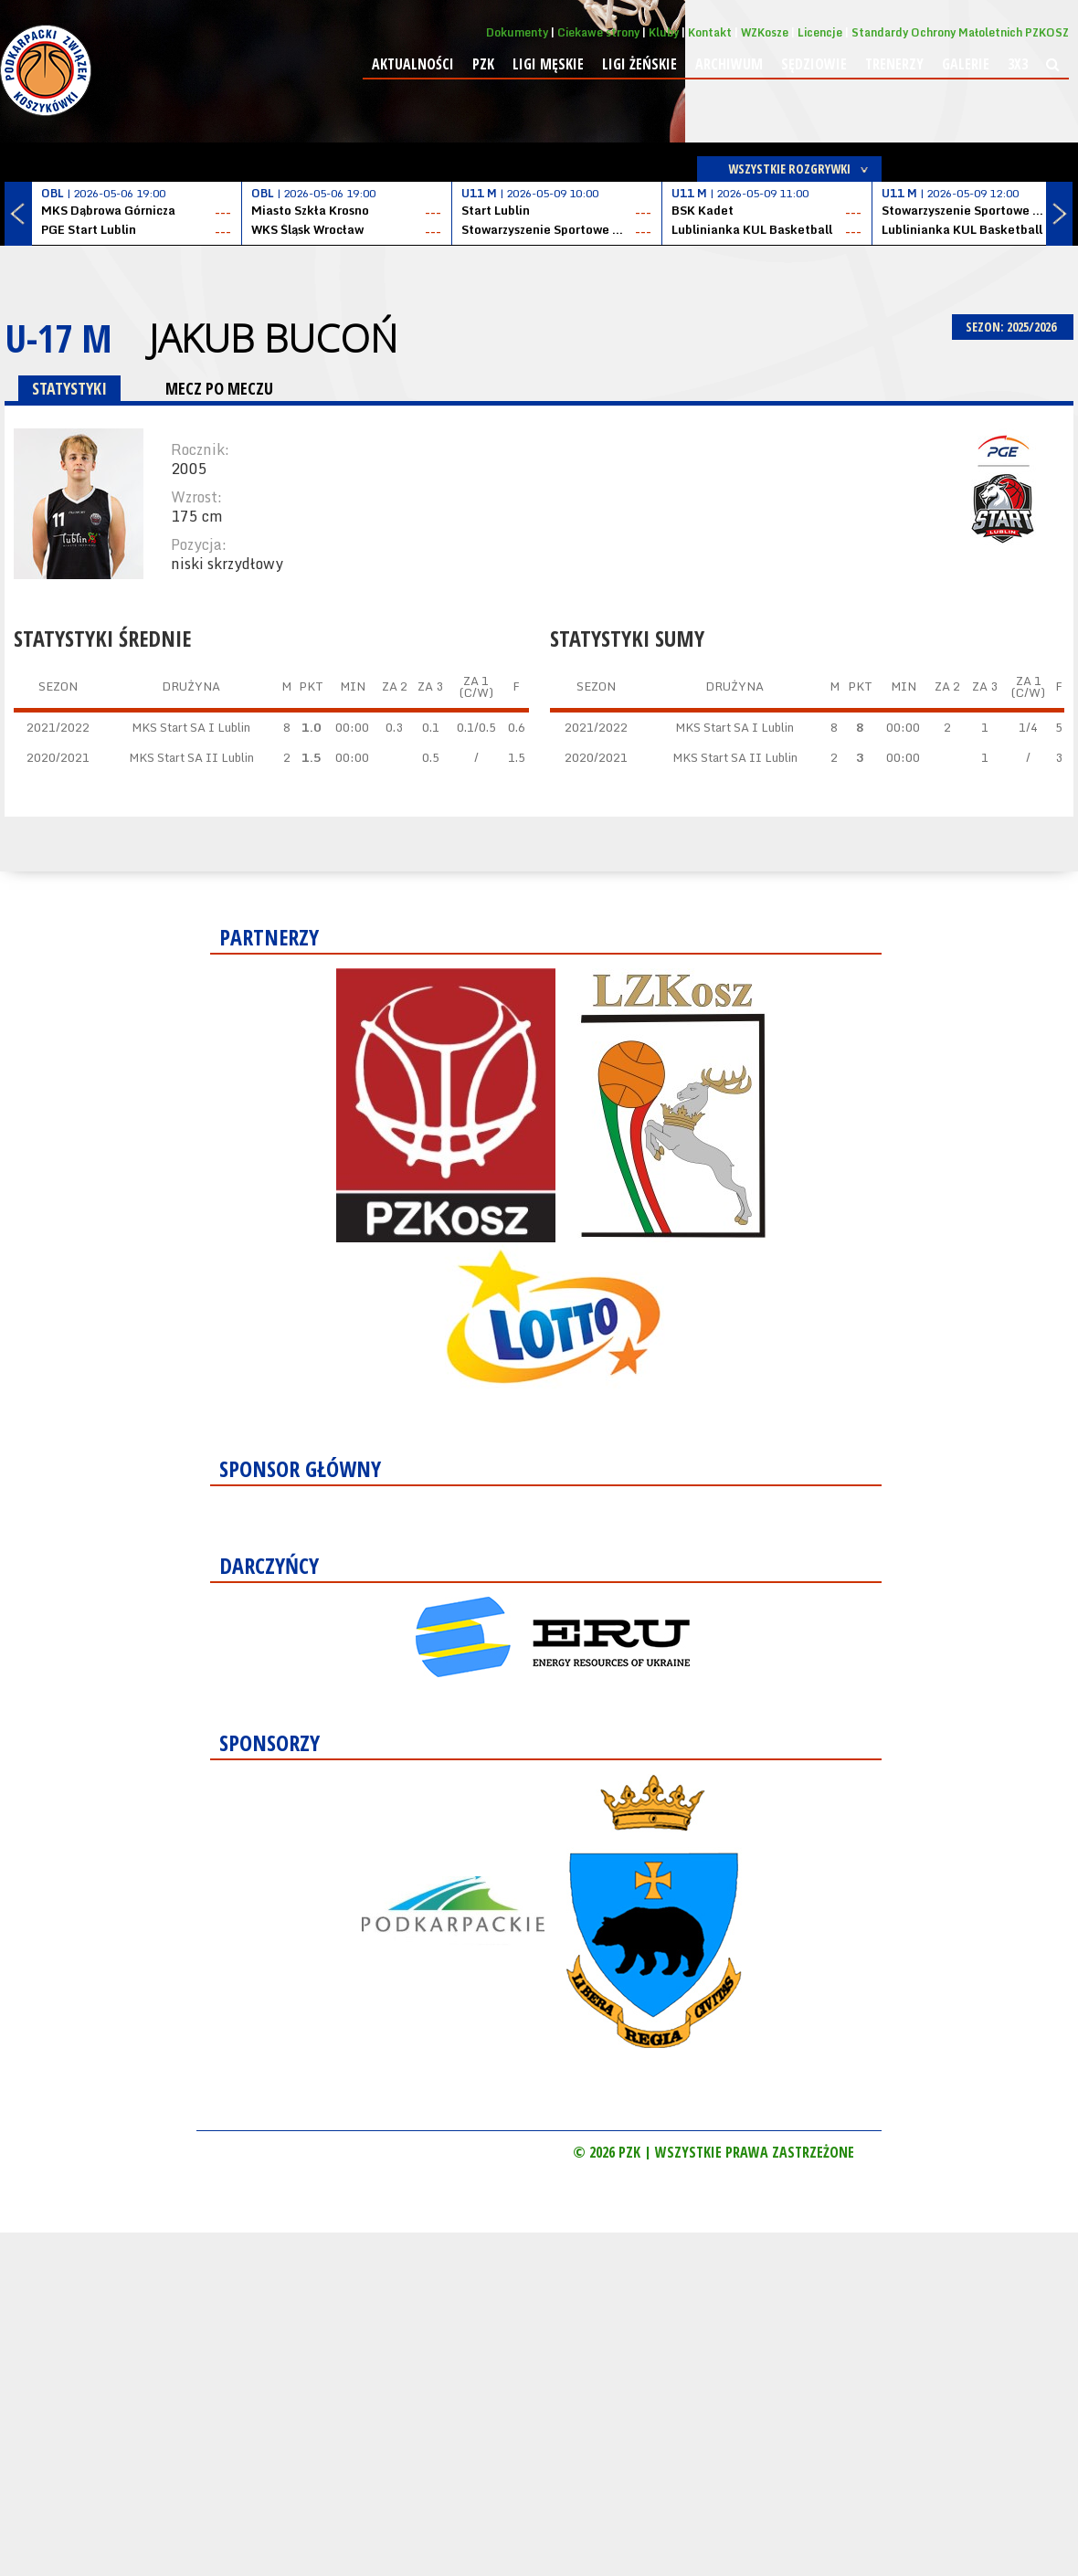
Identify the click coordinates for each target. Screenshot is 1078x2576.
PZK (483, 64)
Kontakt (710, 32)
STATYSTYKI (69, 388)
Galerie (965, 64)
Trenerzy (894, 64)
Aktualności (413, 64)
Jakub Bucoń (273, 338)
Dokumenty (517, 32)
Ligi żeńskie (639, 64)
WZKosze (764, 32)
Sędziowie (814, 64)
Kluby (664, 32)
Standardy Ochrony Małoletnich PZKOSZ (960, 32)
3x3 (1018, 64)
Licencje (820, 32)
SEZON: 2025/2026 (1013, 326)
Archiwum (729, 64)
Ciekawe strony (598, 32)
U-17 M (58, 337)
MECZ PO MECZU (219, 388)
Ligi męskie (548, 64)
